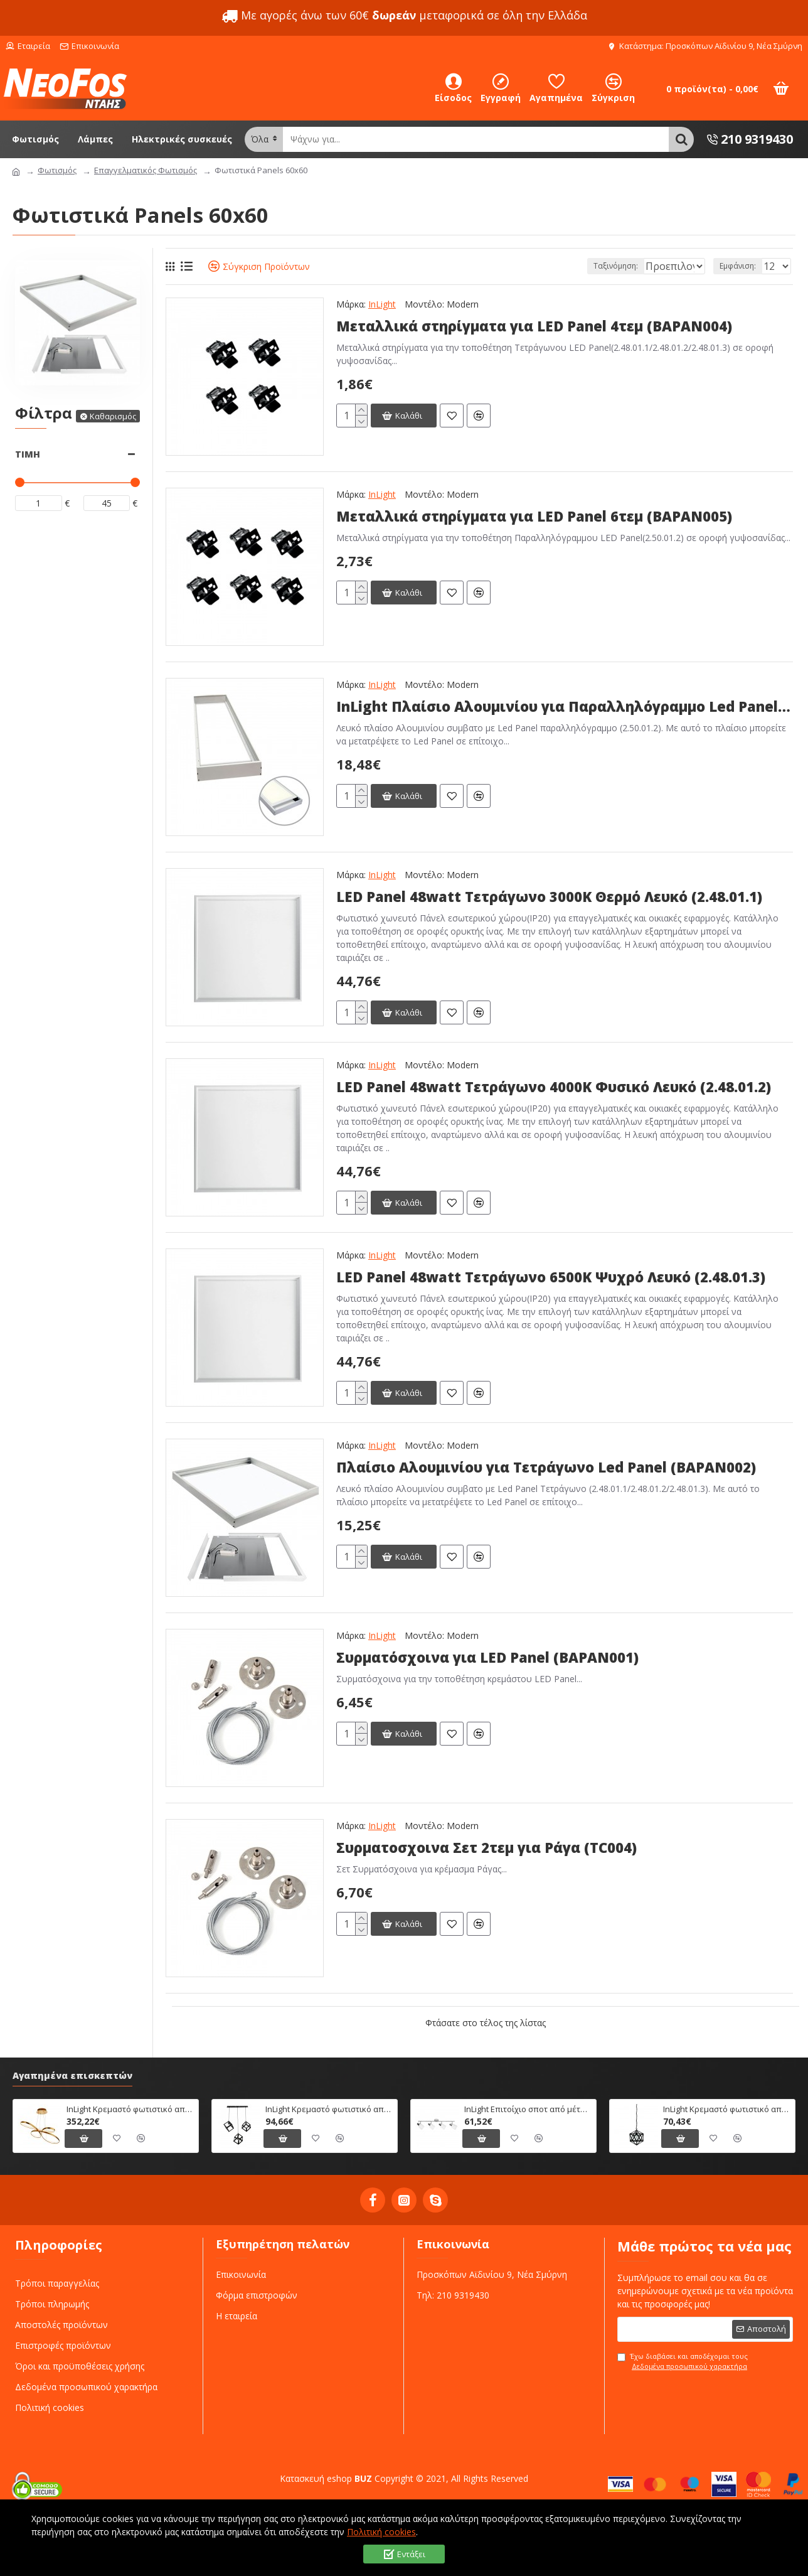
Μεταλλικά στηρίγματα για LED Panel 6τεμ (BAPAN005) (534, 516)
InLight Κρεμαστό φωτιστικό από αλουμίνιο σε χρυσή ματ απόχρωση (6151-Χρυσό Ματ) (130, 2109)
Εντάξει (411, 2554)
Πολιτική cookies (381, 2532)
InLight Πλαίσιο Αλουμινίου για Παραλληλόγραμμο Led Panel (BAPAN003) (564, 706)
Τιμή (27, 454)
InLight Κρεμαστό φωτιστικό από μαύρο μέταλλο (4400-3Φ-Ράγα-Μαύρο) (329, 2109)
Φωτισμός (57, 170)
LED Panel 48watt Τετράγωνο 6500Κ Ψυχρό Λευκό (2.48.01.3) (550, 1277)
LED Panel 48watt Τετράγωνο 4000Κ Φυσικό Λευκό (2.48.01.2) (553, 1087)
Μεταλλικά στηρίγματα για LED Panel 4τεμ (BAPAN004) (534, 326)
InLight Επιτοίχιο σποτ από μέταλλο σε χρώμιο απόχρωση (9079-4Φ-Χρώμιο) (528, 2109)
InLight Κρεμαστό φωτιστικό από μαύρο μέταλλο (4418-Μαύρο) (726, 2109)
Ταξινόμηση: (573, 265)
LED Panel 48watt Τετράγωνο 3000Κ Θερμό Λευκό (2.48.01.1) (549, 897)
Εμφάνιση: (741, 265)
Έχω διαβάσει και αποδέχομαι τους (683, 2361)
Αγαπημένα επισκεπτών (72, 2075)
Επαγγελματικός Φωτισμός (145, 170)
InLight (382, 304)
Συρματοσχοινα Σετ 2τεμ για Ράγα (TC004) (486, 1847)
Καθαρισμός (113, 416)
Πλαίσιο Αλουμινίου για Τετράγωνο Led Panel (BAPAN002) (546, 1467)
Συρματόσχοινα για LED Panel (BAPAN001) (487, 1657)
